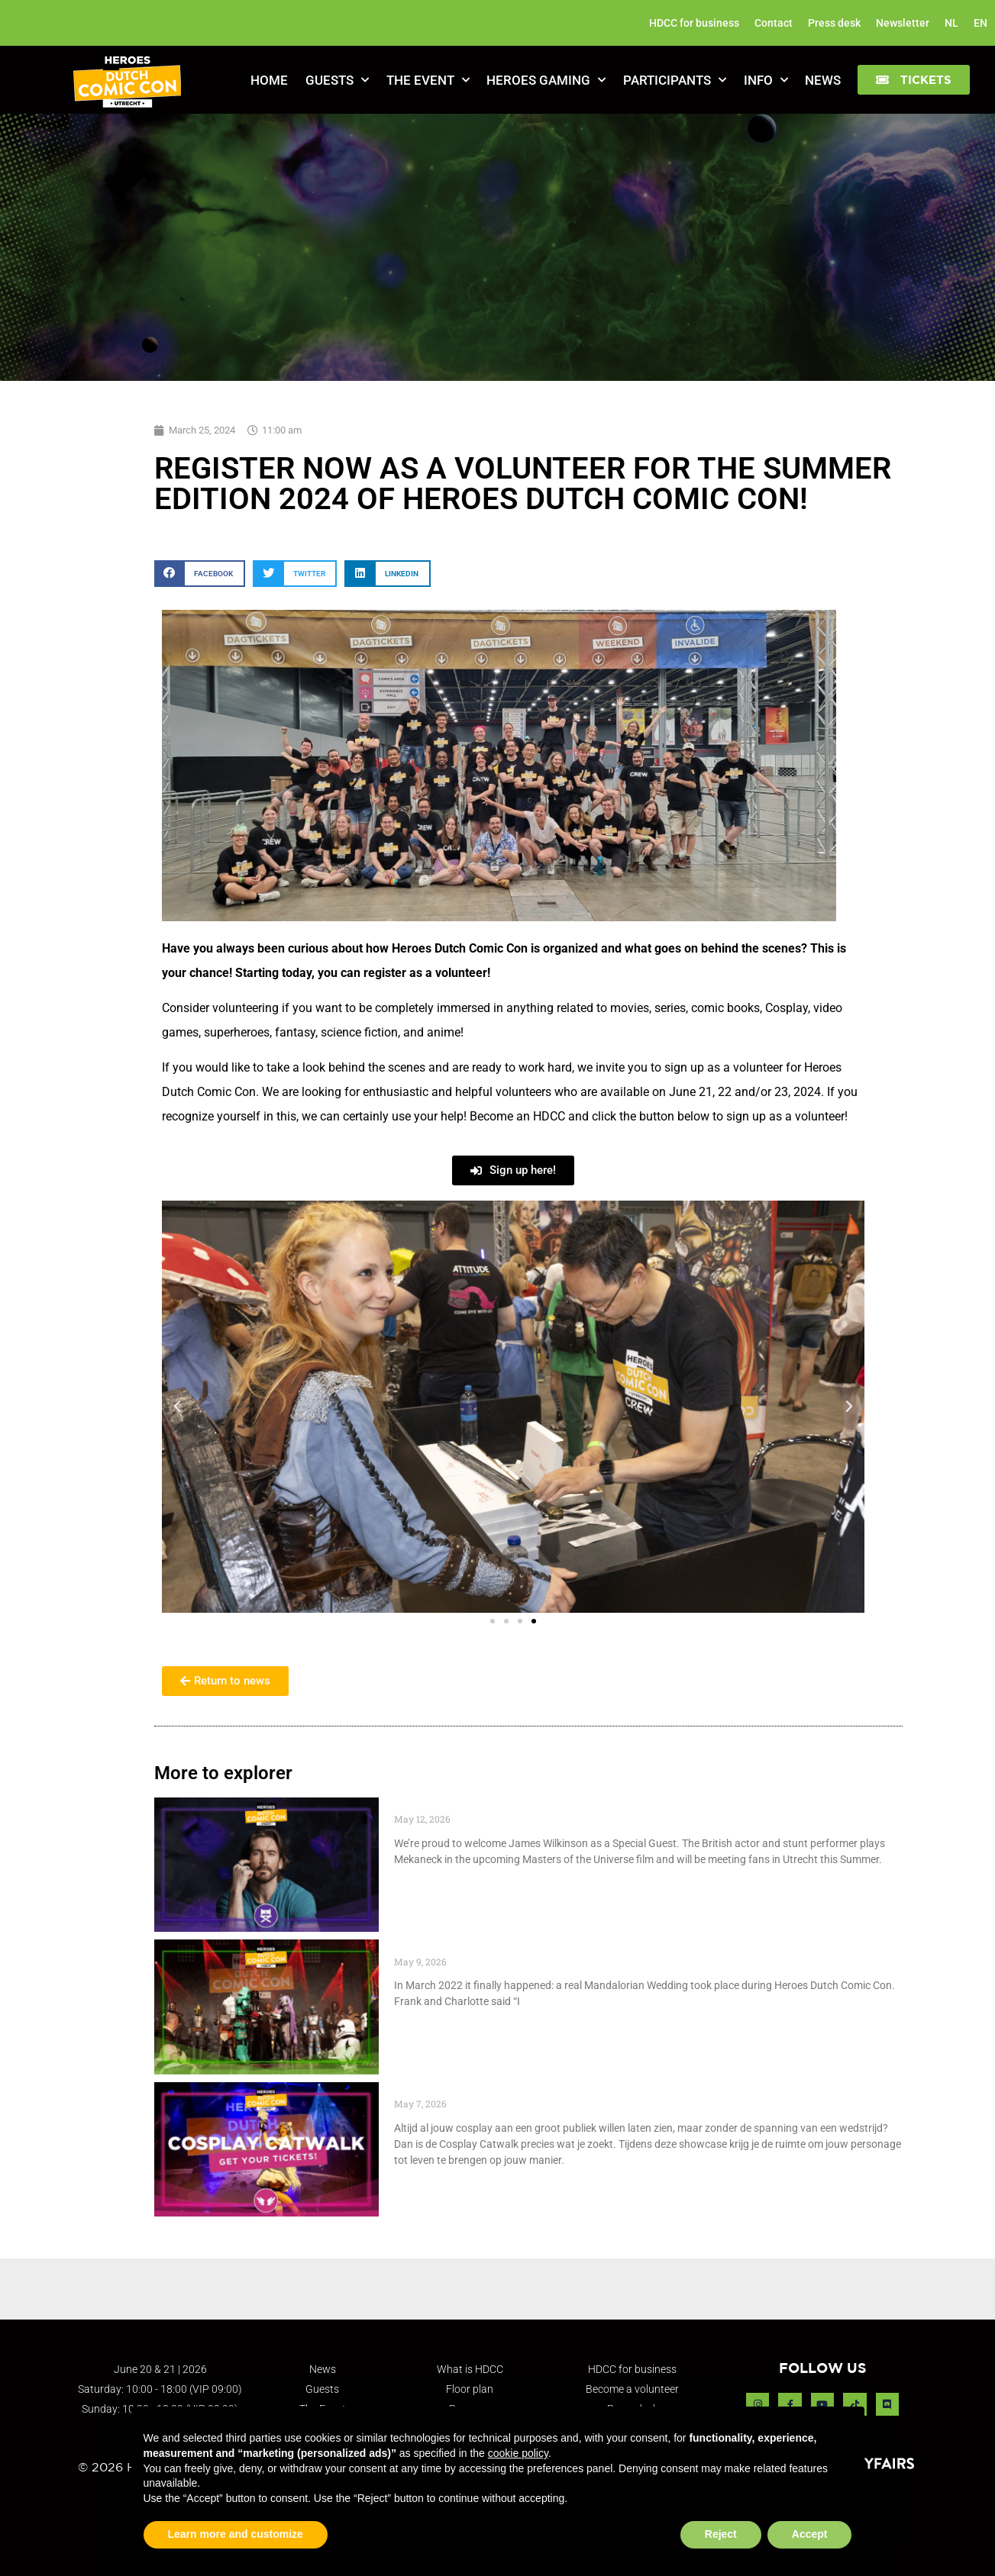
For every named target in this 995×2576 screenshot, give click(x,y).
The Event (428, 80)
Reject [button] (721, 2534)
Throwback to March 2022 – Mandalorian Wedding (549, 1947)
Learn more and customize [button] (235, 2534)
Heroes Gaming (546, 80)
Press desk (834, 23)
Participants (674, 80)
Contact (773, 23)
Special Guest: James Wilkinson (493, 1805)
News (823, 80)
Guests (337, 80)
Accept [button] (810, 2534)
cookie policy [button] (518, 2453)
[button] (914, 80)
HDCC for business (694, 23)
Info (766, 80)
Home (269, 80)
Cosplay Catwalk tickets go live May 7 (510, 2090)
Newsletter (902, 23)
